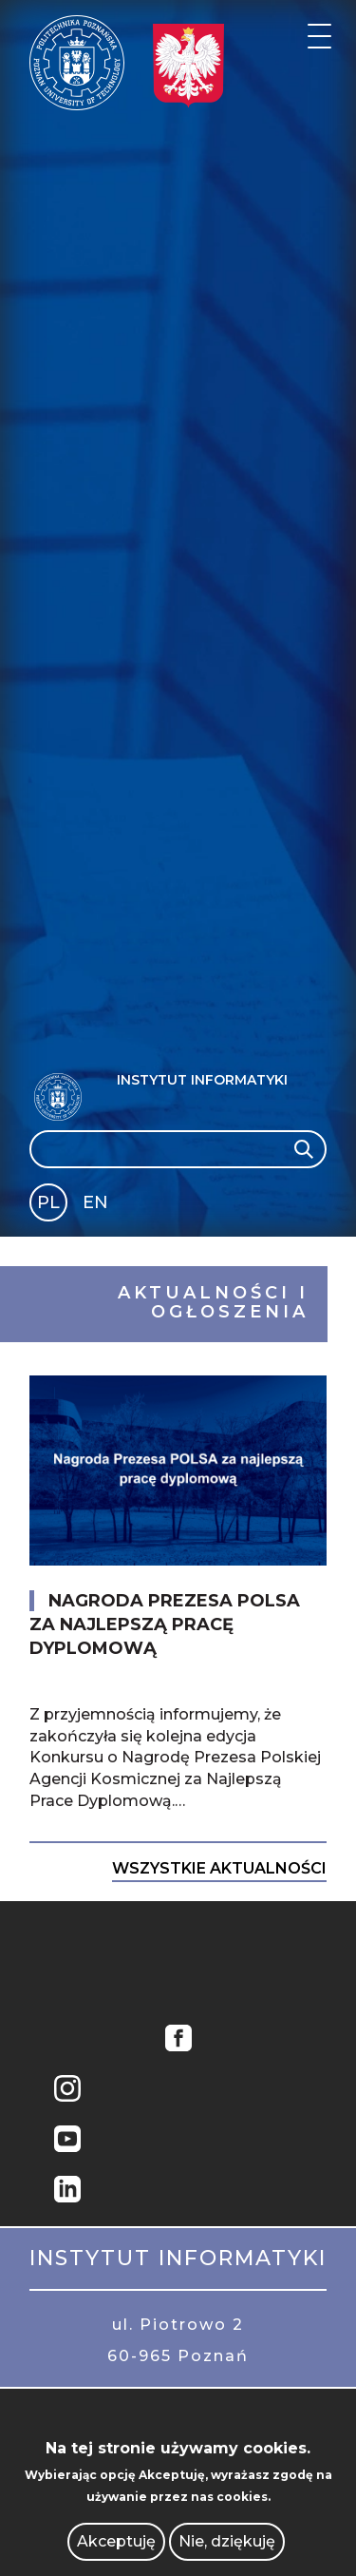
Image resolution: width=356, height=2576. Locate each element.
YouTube (67, 2141)
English (97, 1206)
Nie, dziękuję (226, 2541)
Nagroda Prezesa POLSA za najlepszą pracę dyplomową (164, 1624)
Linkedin (67, 2191)
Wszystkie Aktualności (219, 1868)
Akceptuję (116, 2541)
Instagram (67, 2091)
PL (48, 1202)
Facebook (178, 2040)
